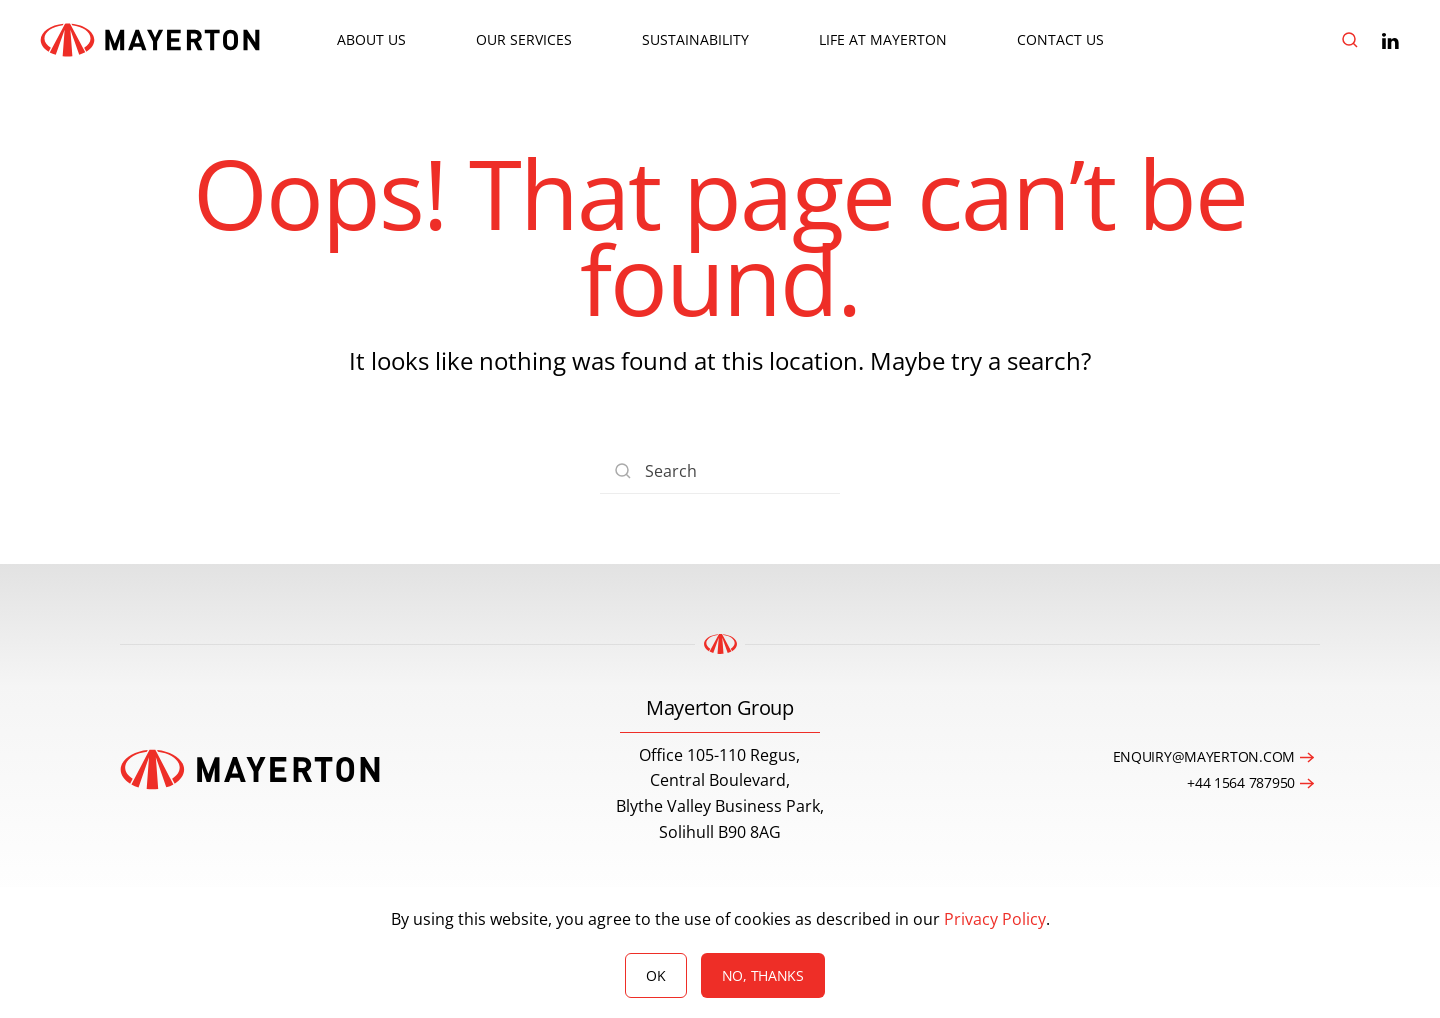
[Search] (720, 471)
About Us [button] (371, 39)
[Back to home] (150, 40)
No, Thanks (763, 975)
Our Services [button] (524, 39)
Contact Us (1060, 39)
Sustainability (695, 39)
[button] (1350, 40)
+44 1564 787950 (1241, 782)
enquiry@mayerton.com (1204, 756)
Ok (655, 975)
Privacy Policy (995, 919)
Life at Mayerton (883, 39)
